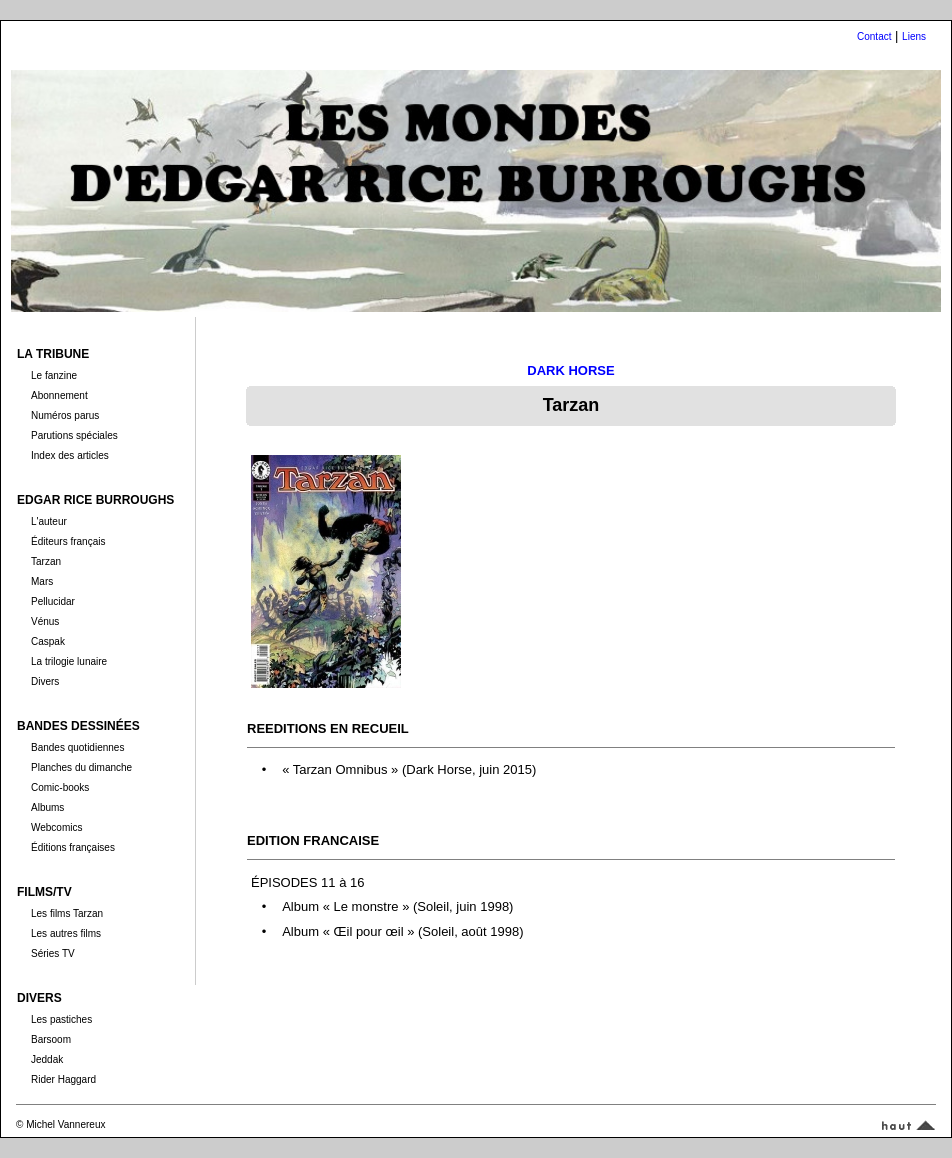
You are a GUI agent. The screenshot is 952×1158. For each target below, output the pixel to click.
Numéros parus (65, 415)
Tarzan (46, 561)
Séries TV (53, 953)
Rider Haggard (63, 1079)
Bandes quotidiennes (77, 747)
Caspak (48, 641)
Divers (45, 681)
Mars (42, 581)
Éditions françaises (73, 847)
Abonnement (59, 395)
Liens (914, 36)
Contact (874, 36)
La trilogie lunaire (69, 661)
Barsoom (51, 1039)
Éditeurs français (68, 541)
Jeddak (47, 1059)
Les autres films (66, 933)
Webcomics (57, 827)
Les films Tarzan (67, 913)
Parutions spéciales (74, 435)
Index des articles (70, 455)
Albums (47, 807)
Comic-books (60, 787)
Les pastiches (61, 1019)
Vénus (45, 621)
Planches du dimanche (81, 767)
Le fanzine (54, 375)
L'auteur (49, 521)
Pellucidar (53, 601)
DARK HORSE (570, 370)
